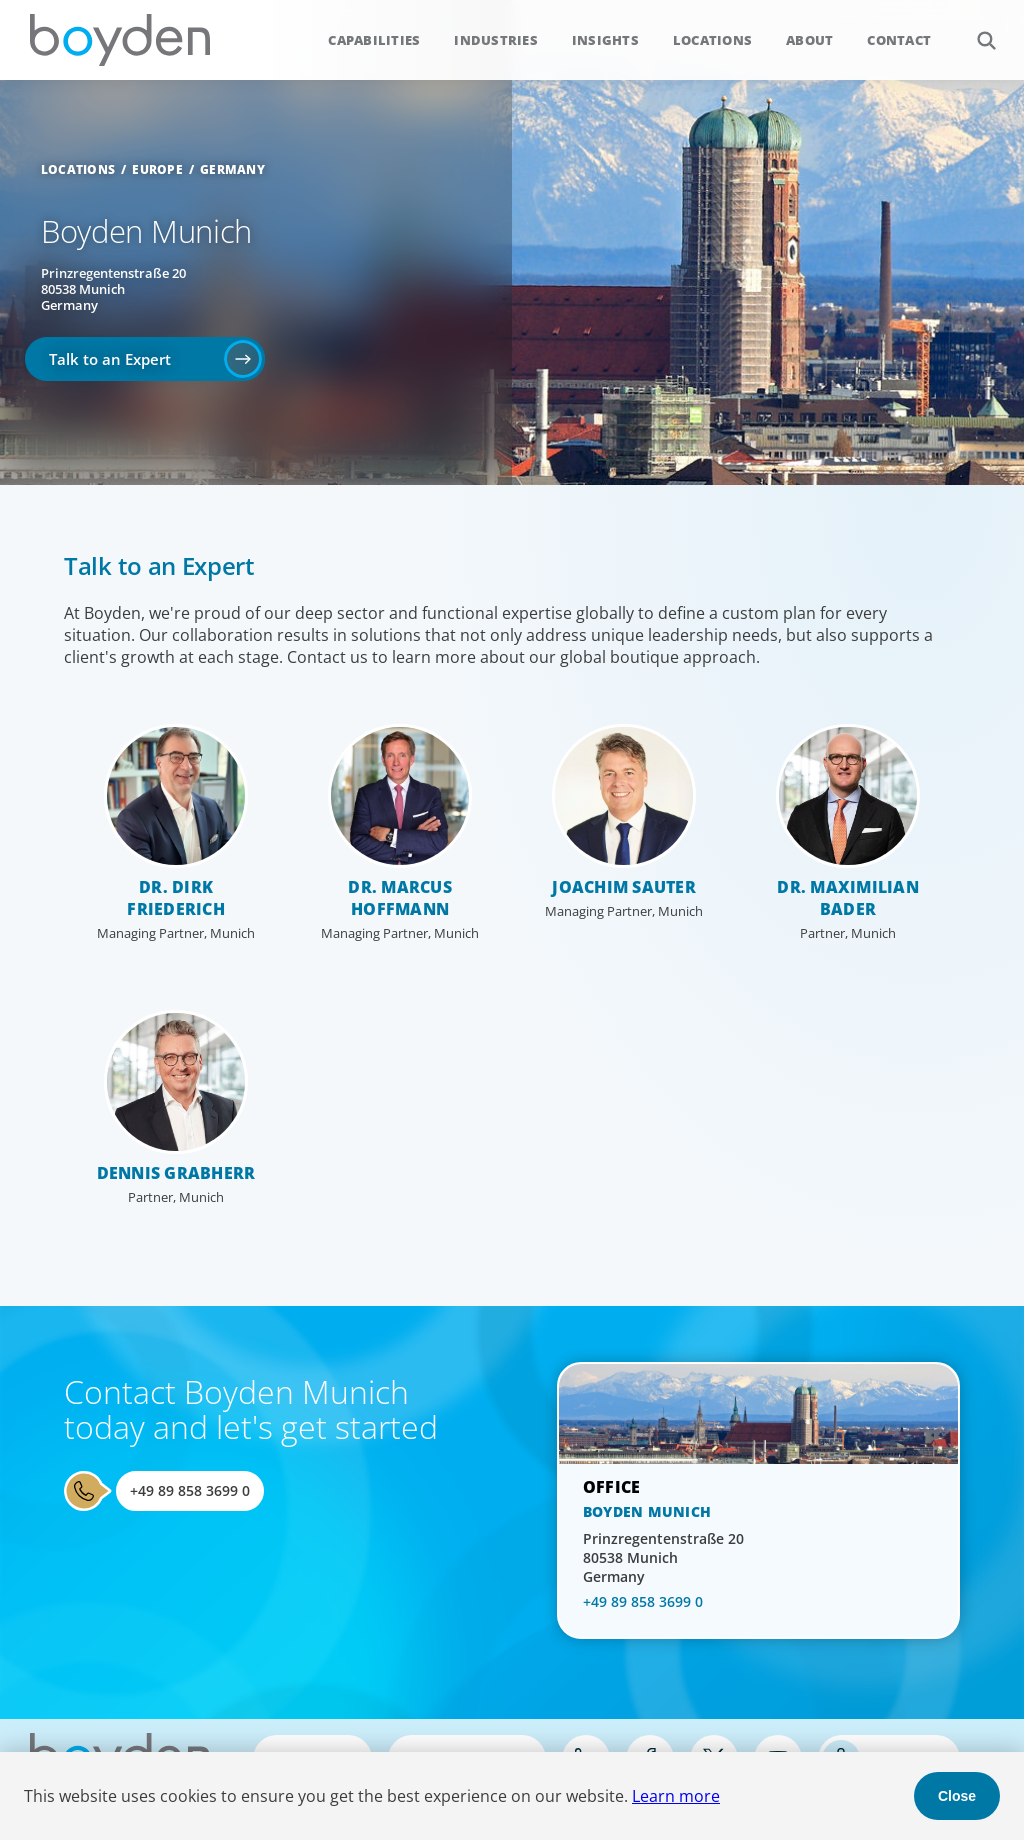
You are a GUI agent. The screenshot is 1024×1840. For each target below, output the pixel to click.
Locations (712, 40)
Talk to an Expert (110, 359)
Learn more (676, 1796)
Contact (899, 40)
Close (957, 1796)
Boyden (120, 40)
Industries (496, 40)
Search (975, 29)
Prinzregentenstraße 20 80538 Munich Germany (113, 289)
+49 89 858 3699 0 (190, 1490)
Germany (232, 169)
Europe (157, 169)
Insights (605, 40)
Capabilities (374, 40)
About (809, 40)
